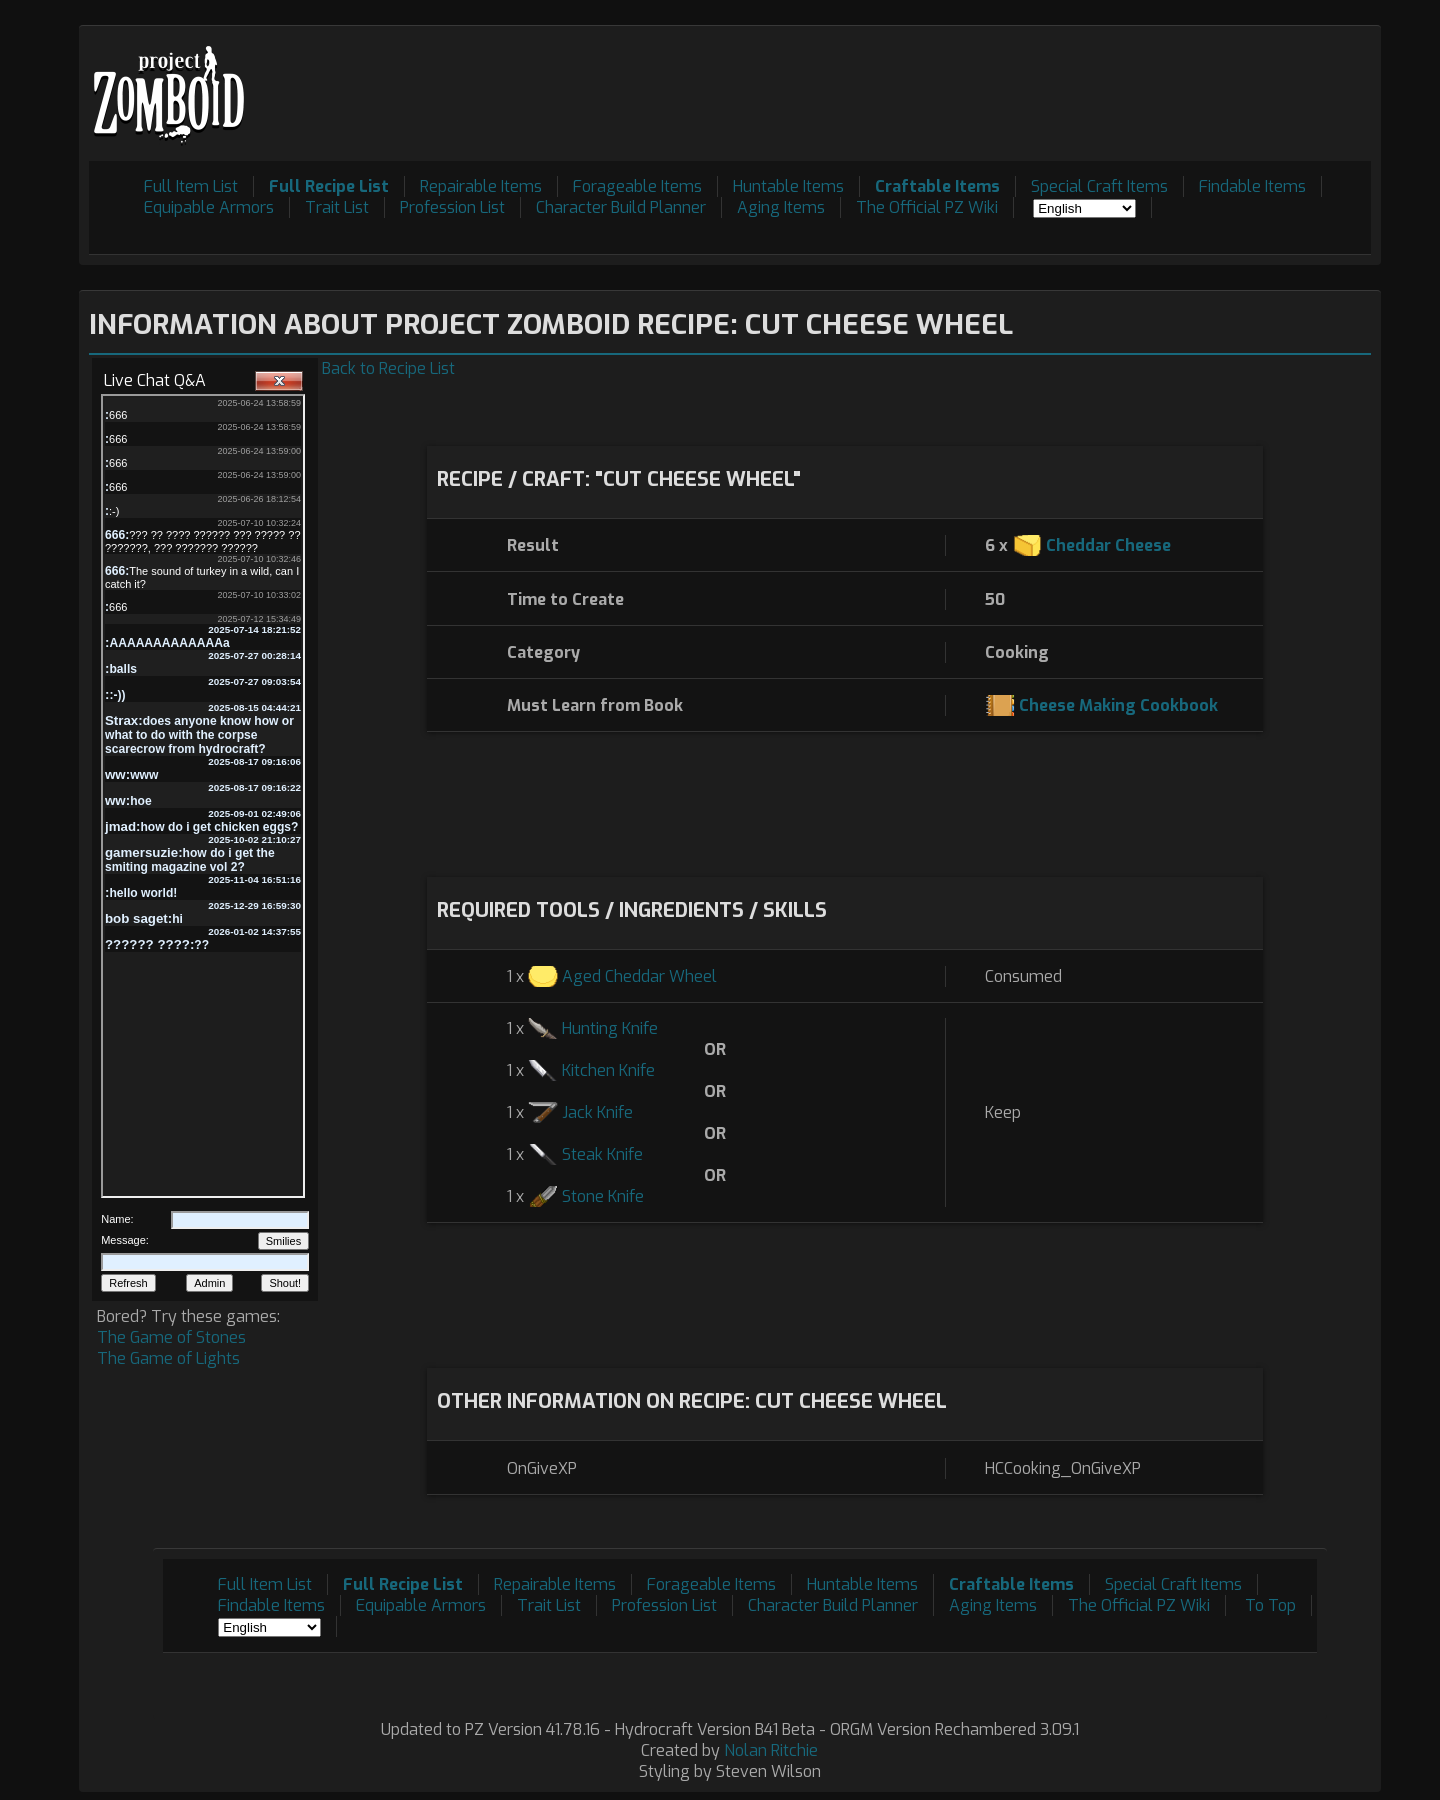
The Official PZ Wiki (927, 207)
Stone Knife (603, 1196)
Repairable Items (481, 186)
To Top (1270, 1605)
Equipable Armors (209, 207)
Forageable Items (637, 186)
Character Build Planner (621, 207)
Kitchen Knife (608, 1070)
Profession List (452, 207)
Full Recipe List (329, 186)
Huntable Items (788, 186)
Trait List (337, 207)
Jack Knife (597, 1112)
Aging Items (781, 207)
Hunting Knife (610, 1028)
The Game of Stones (171, 1337)
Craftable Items (937, 186)
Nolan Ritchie (771, 1750)
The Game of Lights (168, 1358)
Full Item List (191, 186)
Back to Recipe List (388, 368)
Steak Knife (602, 1154)
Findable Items (1252, 186)
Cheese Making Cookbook (1118, 705)
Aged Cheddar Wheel (639, 976)
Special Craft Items (1099, 186)
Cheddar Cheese (1108, 545)
